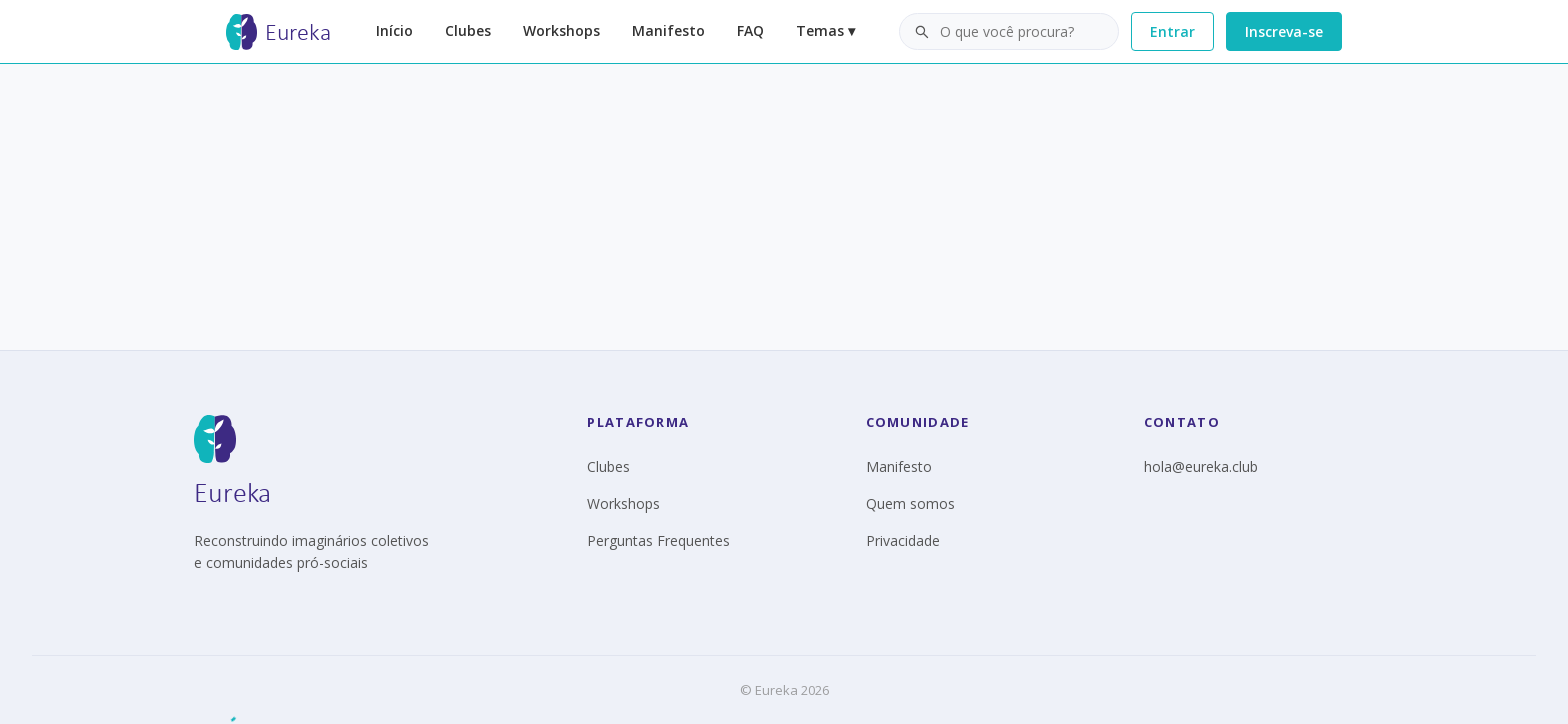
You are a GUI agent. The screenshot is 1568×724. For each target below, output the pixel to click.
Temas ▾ (825, 30)
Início (394, 30)
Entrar (1172, 31)
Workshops (561, 30)
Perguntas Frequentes (658, 540)
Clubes (468, 30)
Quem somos (910, 503)
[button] (1009, 32)
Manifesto (668, 30)
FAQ (750, 30)
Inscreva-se (1284, 31)
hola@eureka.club (1201, 466)
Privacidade (903, 540)
